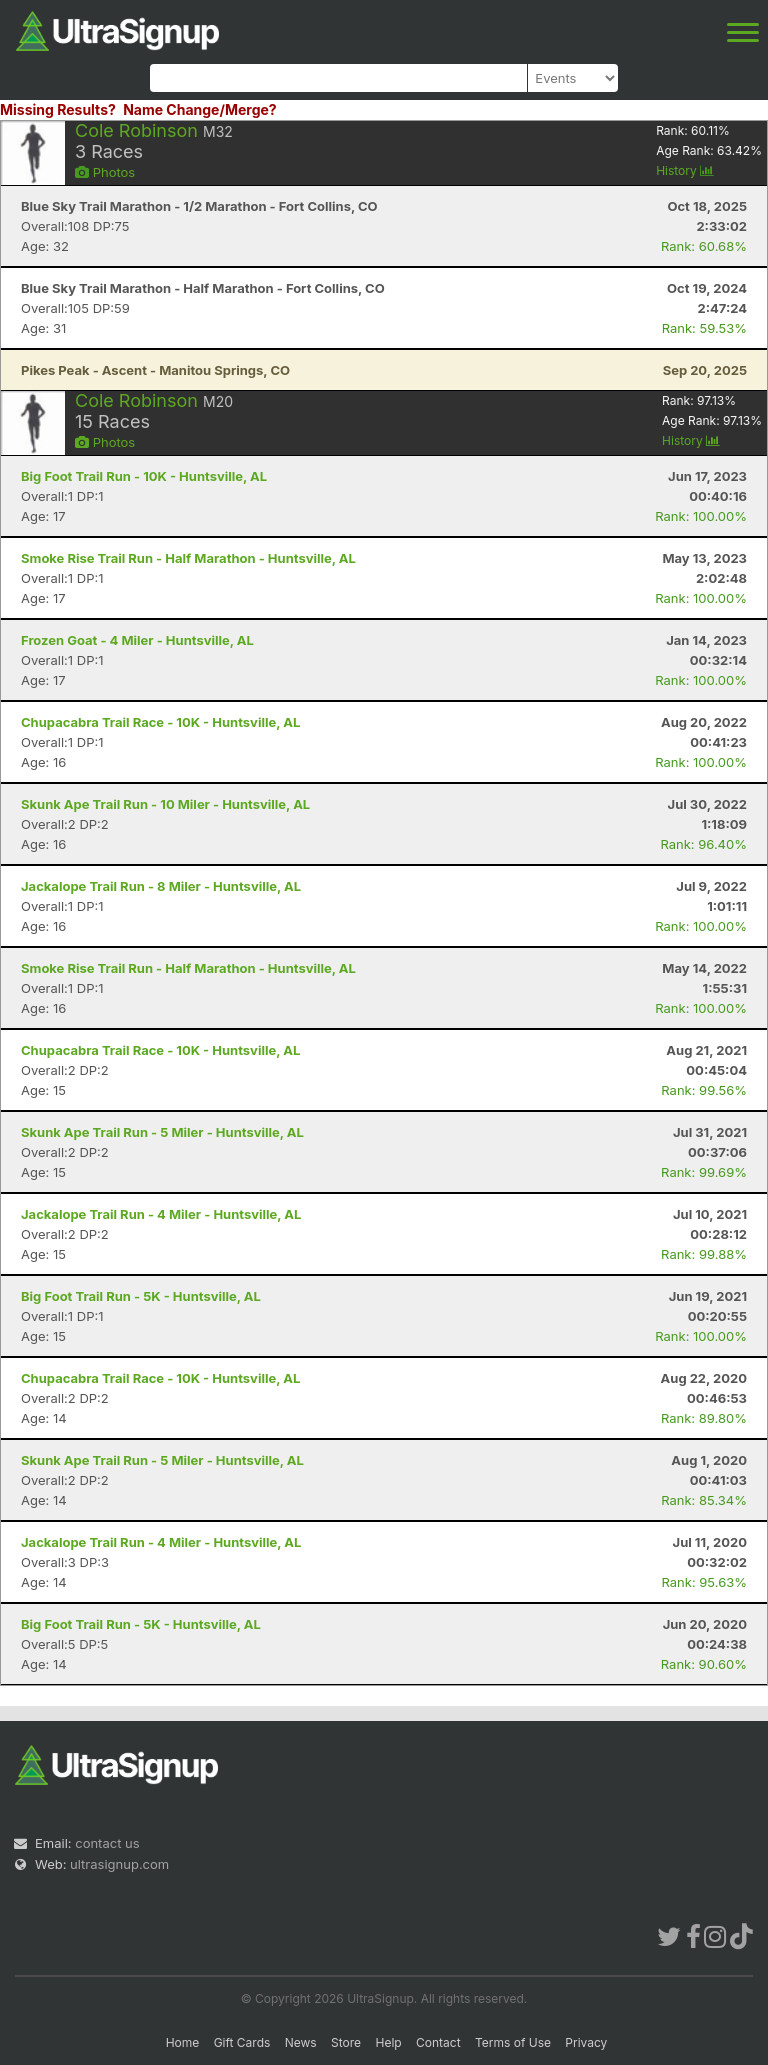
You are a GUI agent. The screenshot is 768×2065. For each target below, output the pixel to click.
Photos (105, 172)
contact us (107, 1843)
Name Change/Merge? (200, 109)
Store (346, 2042)
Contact (438, 2042)
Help (388, 2042)
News (301, 2042)
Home (183, 2042)
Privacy (586, 2042)
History (685, 170)
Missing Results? (58, 109)
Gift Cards (242, 2042)
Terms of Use (513, 2042)
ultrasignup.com (119, 1864)
